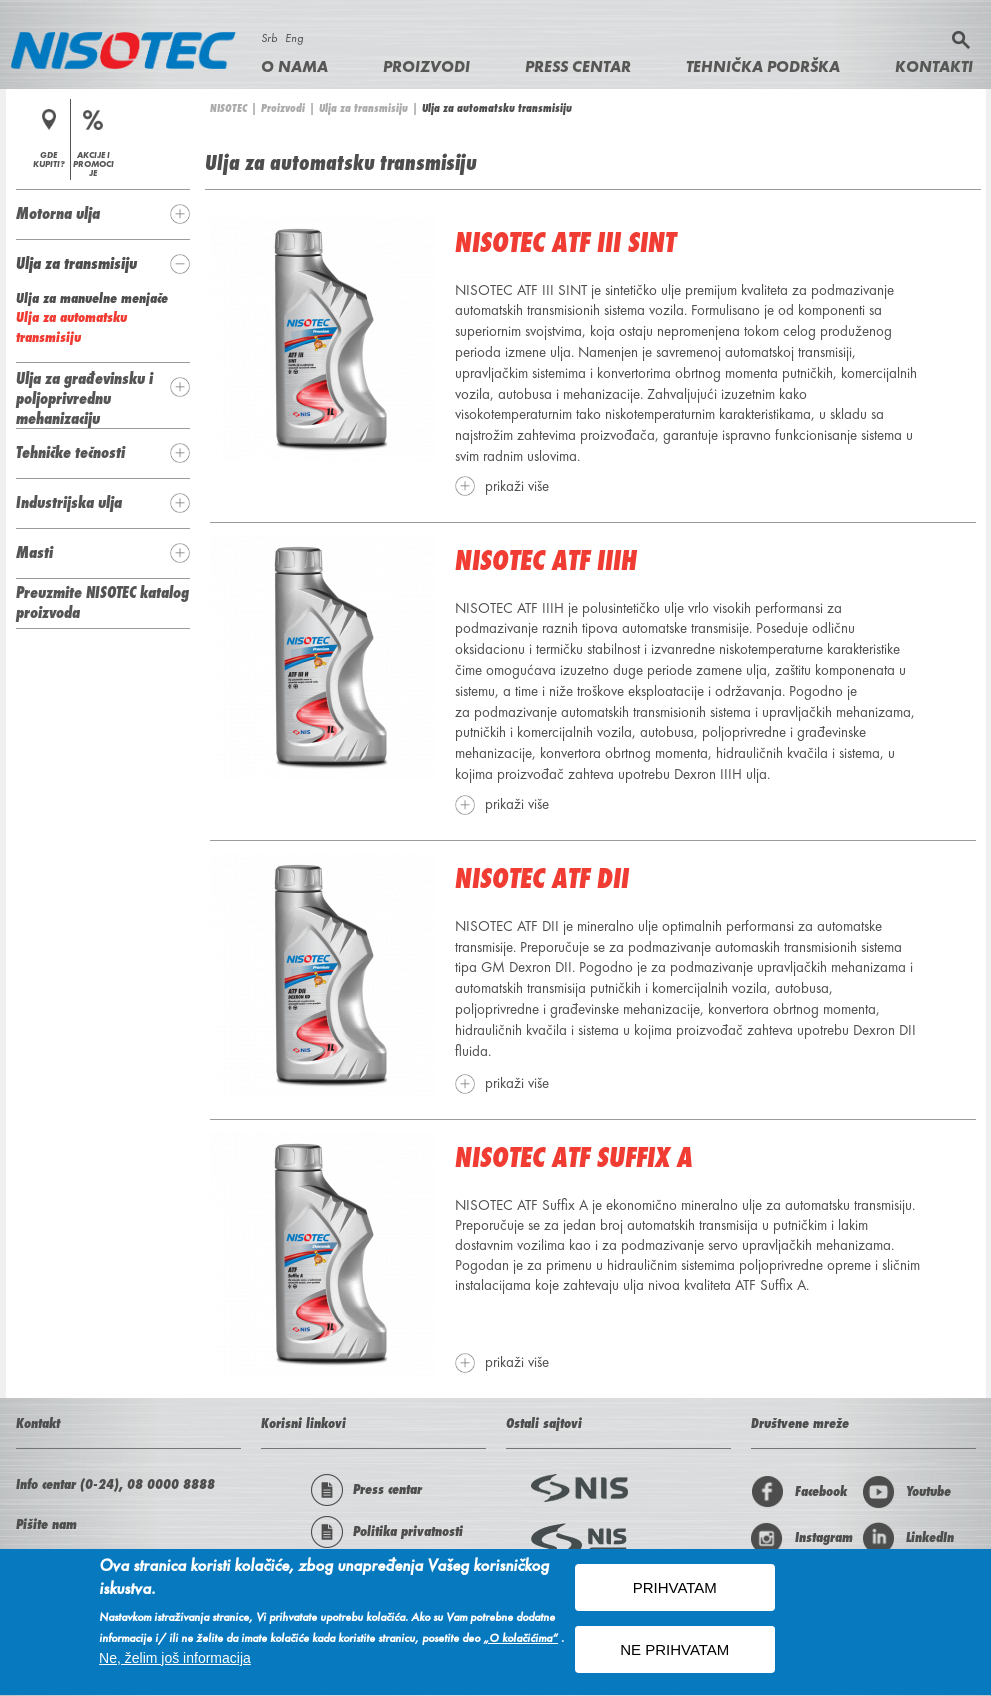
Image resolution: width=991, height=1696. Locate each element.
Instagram (802, 1538)
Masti (34, 552)
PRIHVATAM (675, 1592)
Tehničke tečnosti (70, 452)
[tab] (103, 214)
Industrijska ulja (69, 502)
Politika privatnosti (387, 1532)
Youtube (906, 1492)
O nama (294, 66)
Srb (269, 38)
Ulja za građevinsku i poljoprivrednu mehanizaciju (84, 398)
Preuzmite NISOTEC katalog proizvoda (102, 602)
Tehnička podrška (763, 66)
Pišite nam (46, 1524)
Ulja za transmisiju (363, 108)
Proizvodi (426, 66)
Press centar (578, 66)
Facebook (799, 1492)
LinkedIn (908, 1538)
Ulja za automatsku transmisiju (71, 327)
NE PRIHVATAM (674, 1654)
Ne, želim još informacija (175, 1663)
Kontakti (934, 66)
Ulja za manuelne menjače (92, 298)
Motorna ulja (58, 213)
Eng (294, 38)
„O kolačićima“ (520, 1643)
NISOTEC (228, 108)
